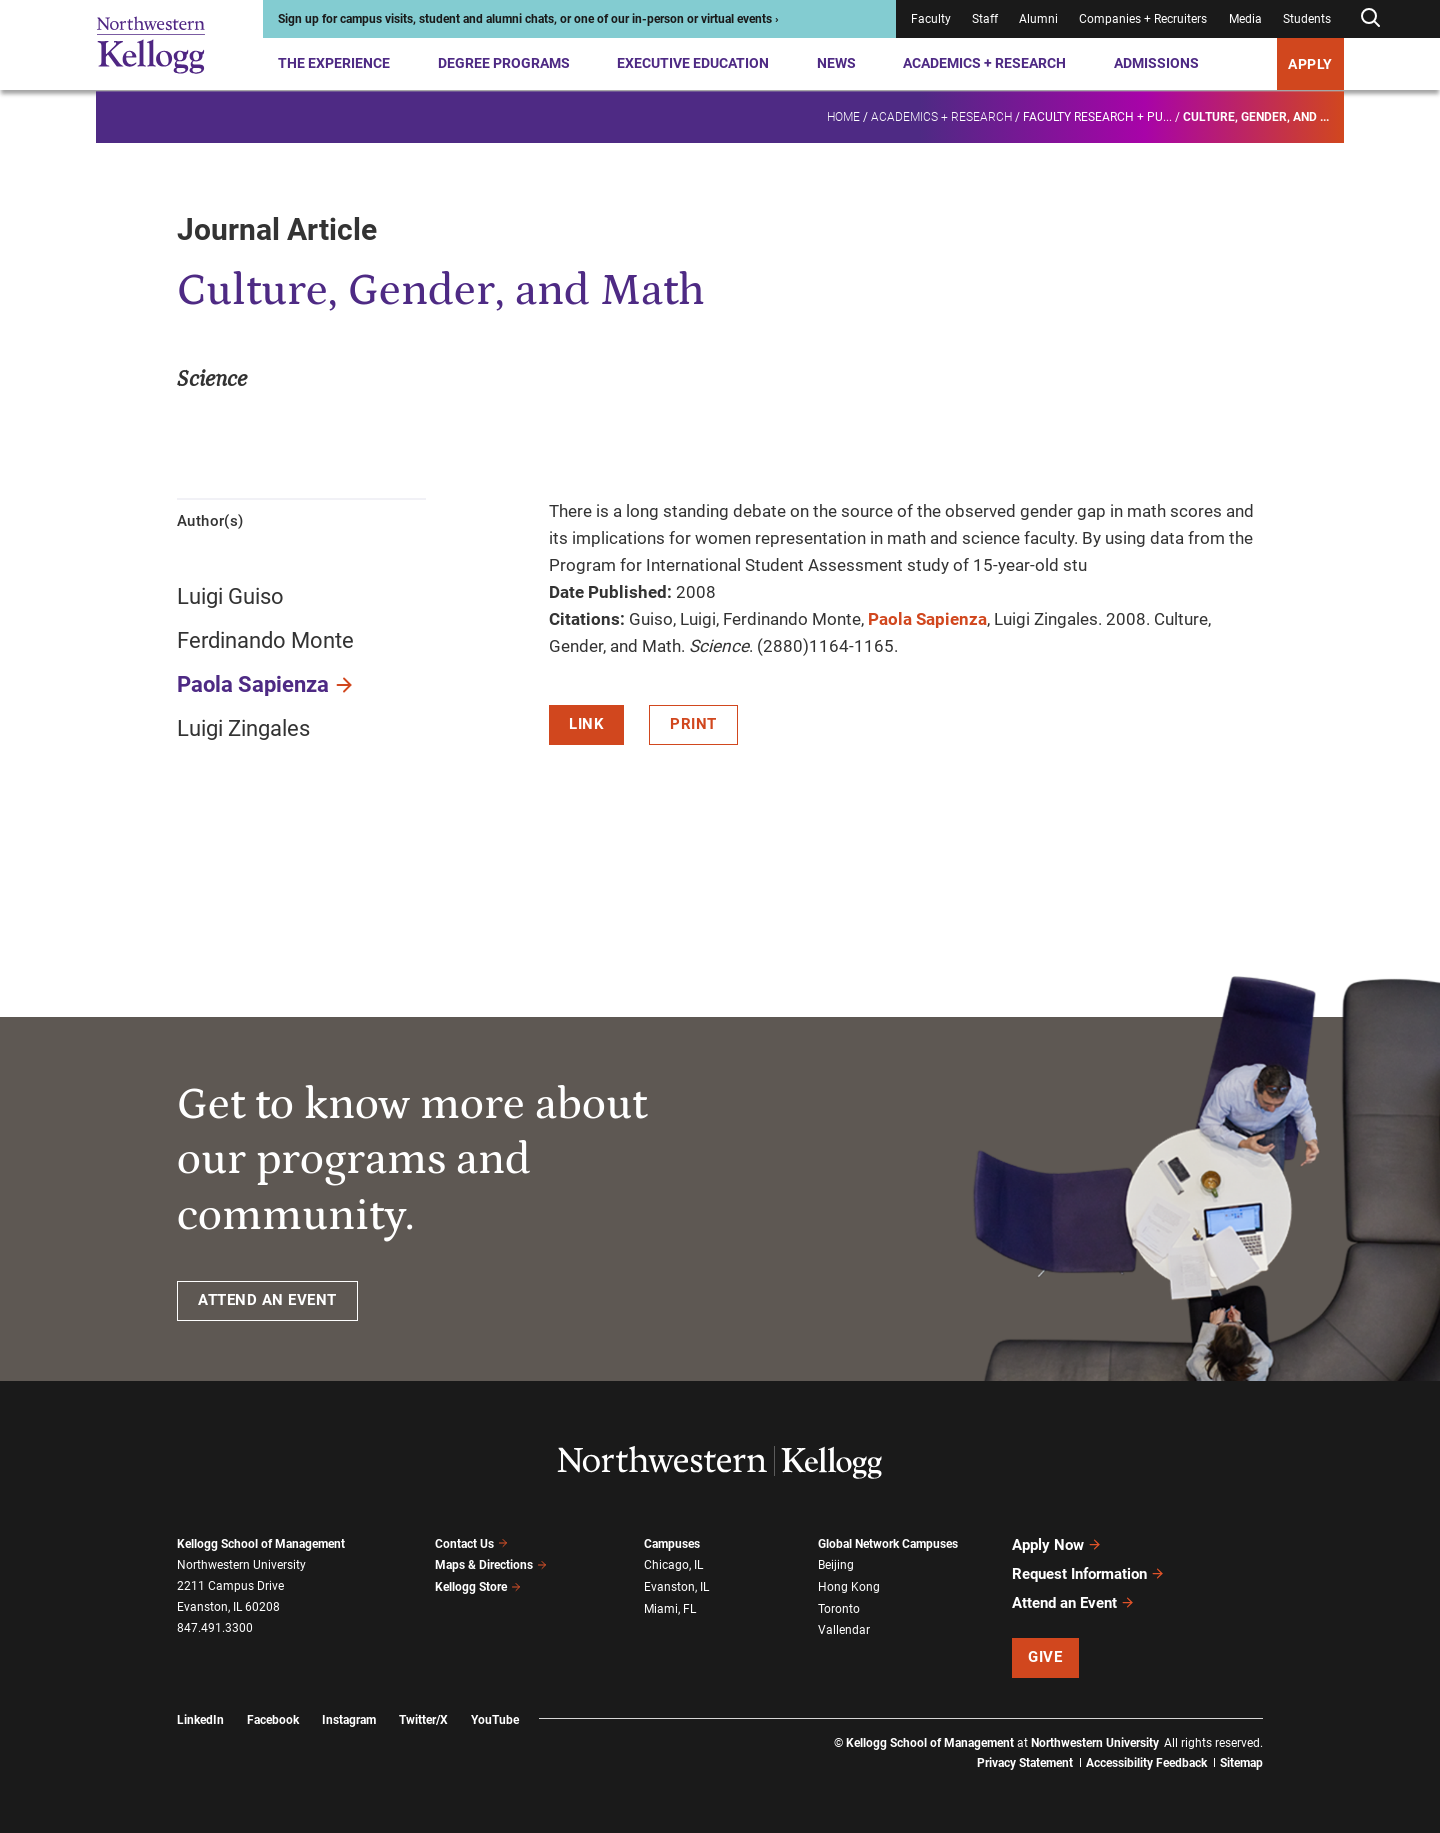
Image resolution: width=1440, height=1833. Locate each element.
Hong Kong (849, 1587)
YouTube (495, 1720)
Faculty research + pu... (1097, 116)
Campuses (672, 1544)
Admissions (1156, 63)
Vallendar (844, 1630)
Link (586, 724)
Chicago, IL (673, 1565)
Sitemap (1241, 1763)
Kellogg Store (478, 1587)
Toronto (839, 1609)
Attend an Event (1073, 1603)
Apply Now (1057, 1545)
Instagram (349, 1720)
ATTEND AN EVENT (267, 1300)
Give (1045, 1657)
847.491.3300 (215, 1628)
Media (1245, 19)
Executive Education (693, 63)
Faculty (931, 19)
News (836, 63)
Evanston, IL (676, 1587)
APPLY (1310, 64)
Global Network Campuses (888, 1544)
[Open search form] (1370, 18)
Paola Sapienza (253, 684)
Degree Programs (504, 63)
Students (1307, 19)
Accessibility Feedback (1146, 1763)
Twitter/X (423, 1720)
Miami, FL (670, 1609)
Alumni (1038, 19)
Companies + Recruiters (1143, 19)
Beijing (836, 1565)
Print (693, 724)
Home (843, 116)
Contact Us (471, 1544)
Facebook (273, 1720)
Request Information (1088, 1574)
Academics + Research (984, 63)
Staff (985, 19)
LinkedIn (200, 1720)
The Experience (334, 63)
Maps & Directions (491, 1565)
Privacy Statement (1025, 1763)
